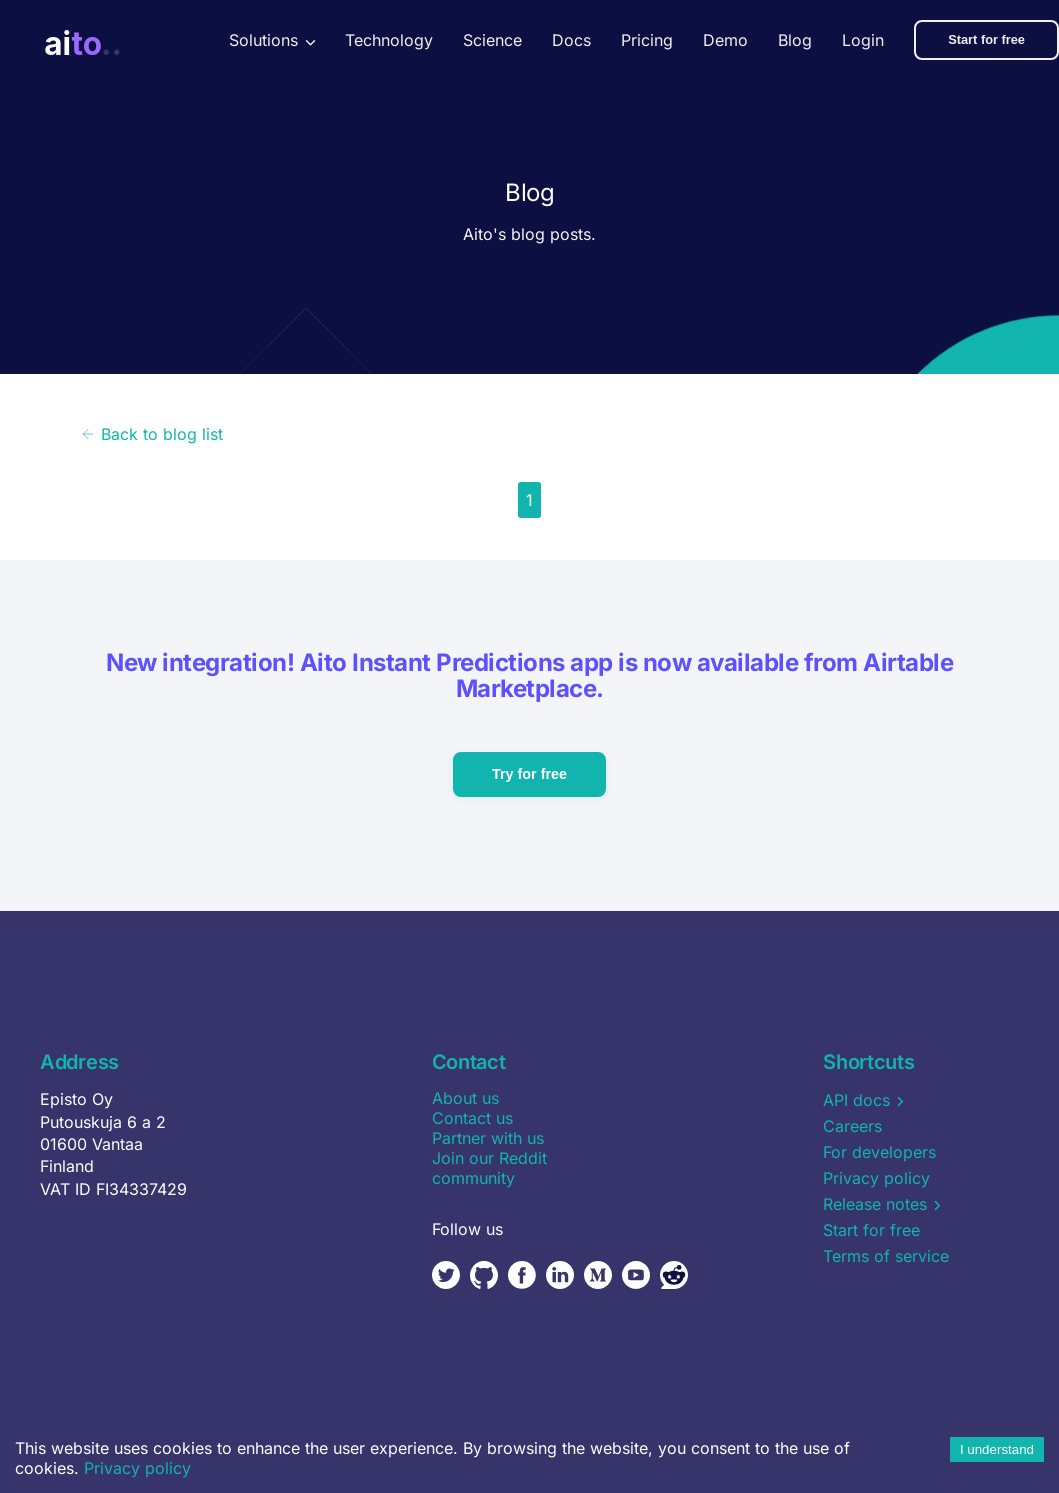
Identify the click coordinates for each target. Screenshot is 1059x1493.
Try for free (529, 774)
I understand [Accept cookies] (997, 1449)
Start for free (986, 39)
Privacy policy (137, 1468)
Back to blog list (151, 434)
